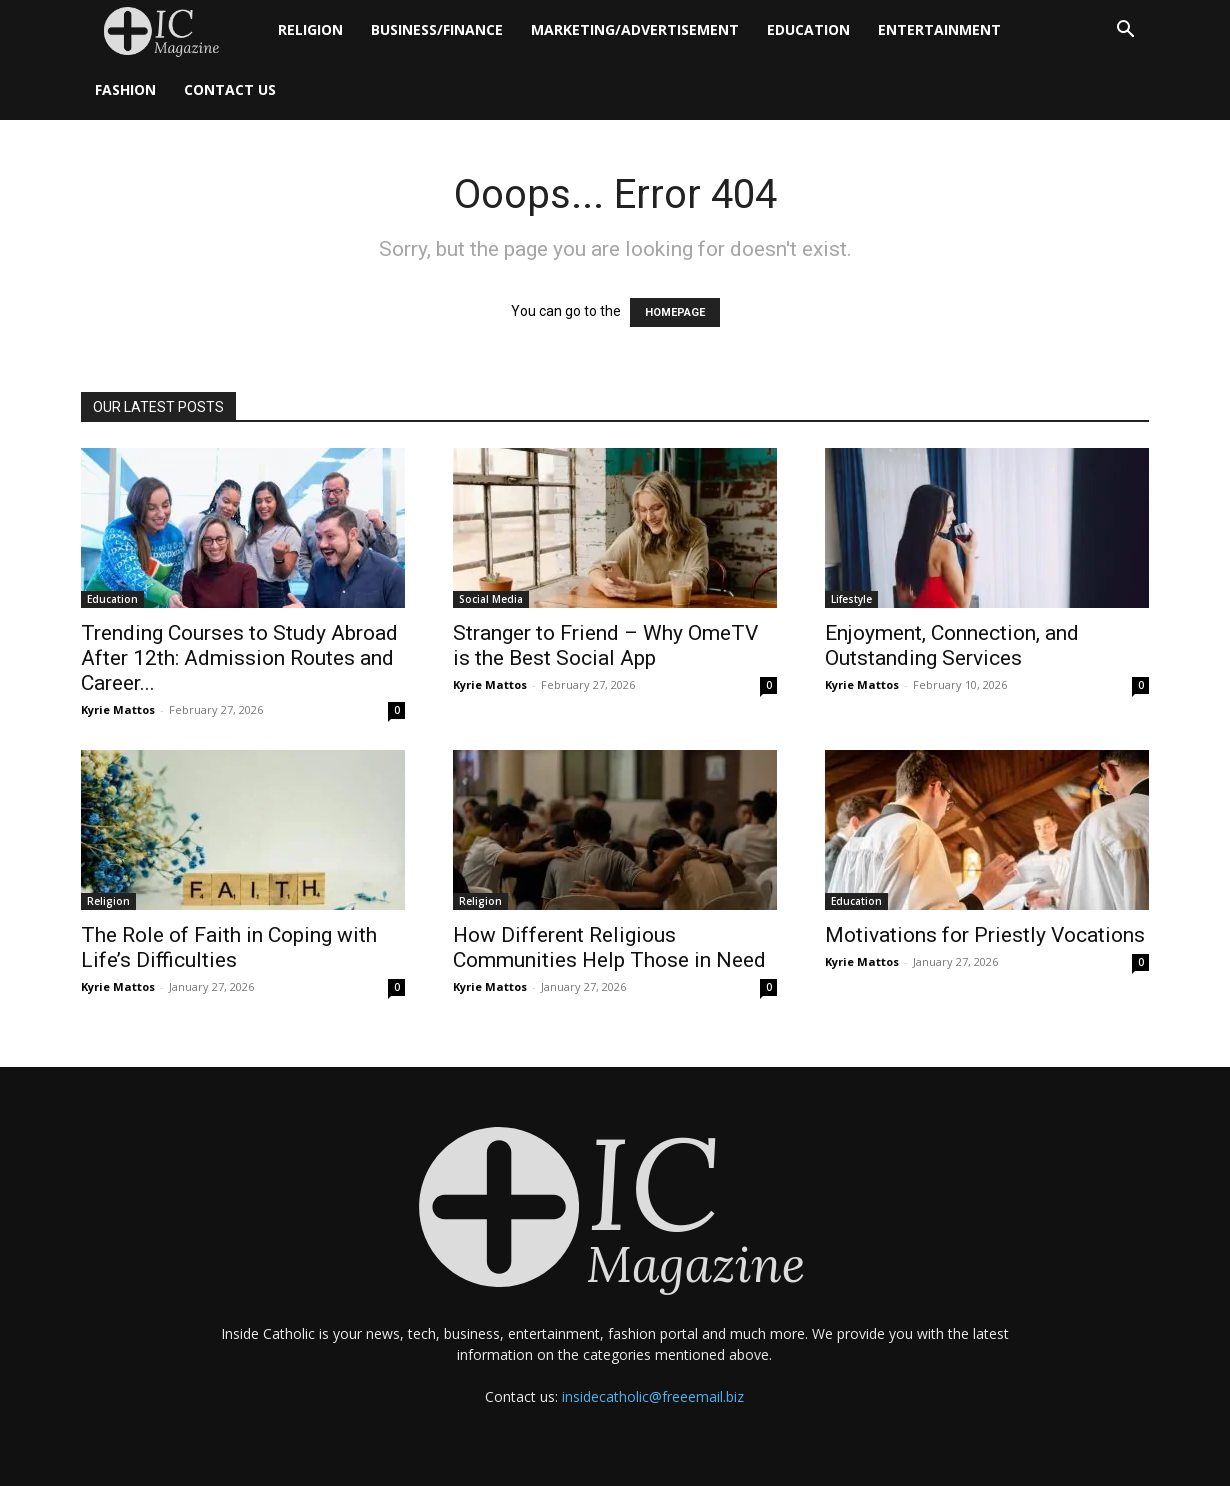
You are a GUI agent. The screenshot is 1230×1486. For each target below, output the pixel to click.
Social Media (491, 599)
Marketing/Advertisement (635, 29)
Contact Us (230, 89)
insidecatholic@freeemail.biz (653, 1396)
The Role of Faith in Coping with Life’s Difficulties (229, 947)
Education (808, 29)
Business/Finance (437, 29)
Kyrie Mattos (118, 709)
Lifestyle (851, 599)
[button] (1125, 31)
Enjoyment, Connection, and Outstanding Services (952, 645)
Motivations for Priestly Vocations (985, 935)
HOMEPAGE (675, 312)
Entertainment (939, 29)
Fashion (125, 89)
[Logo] (172, 30)
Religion (310, 29)
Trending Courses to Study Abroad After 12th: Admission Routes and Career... (239, 658)
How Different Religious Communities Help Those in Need (609, 947)
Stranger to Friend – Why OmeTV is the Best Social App (605, 645)
